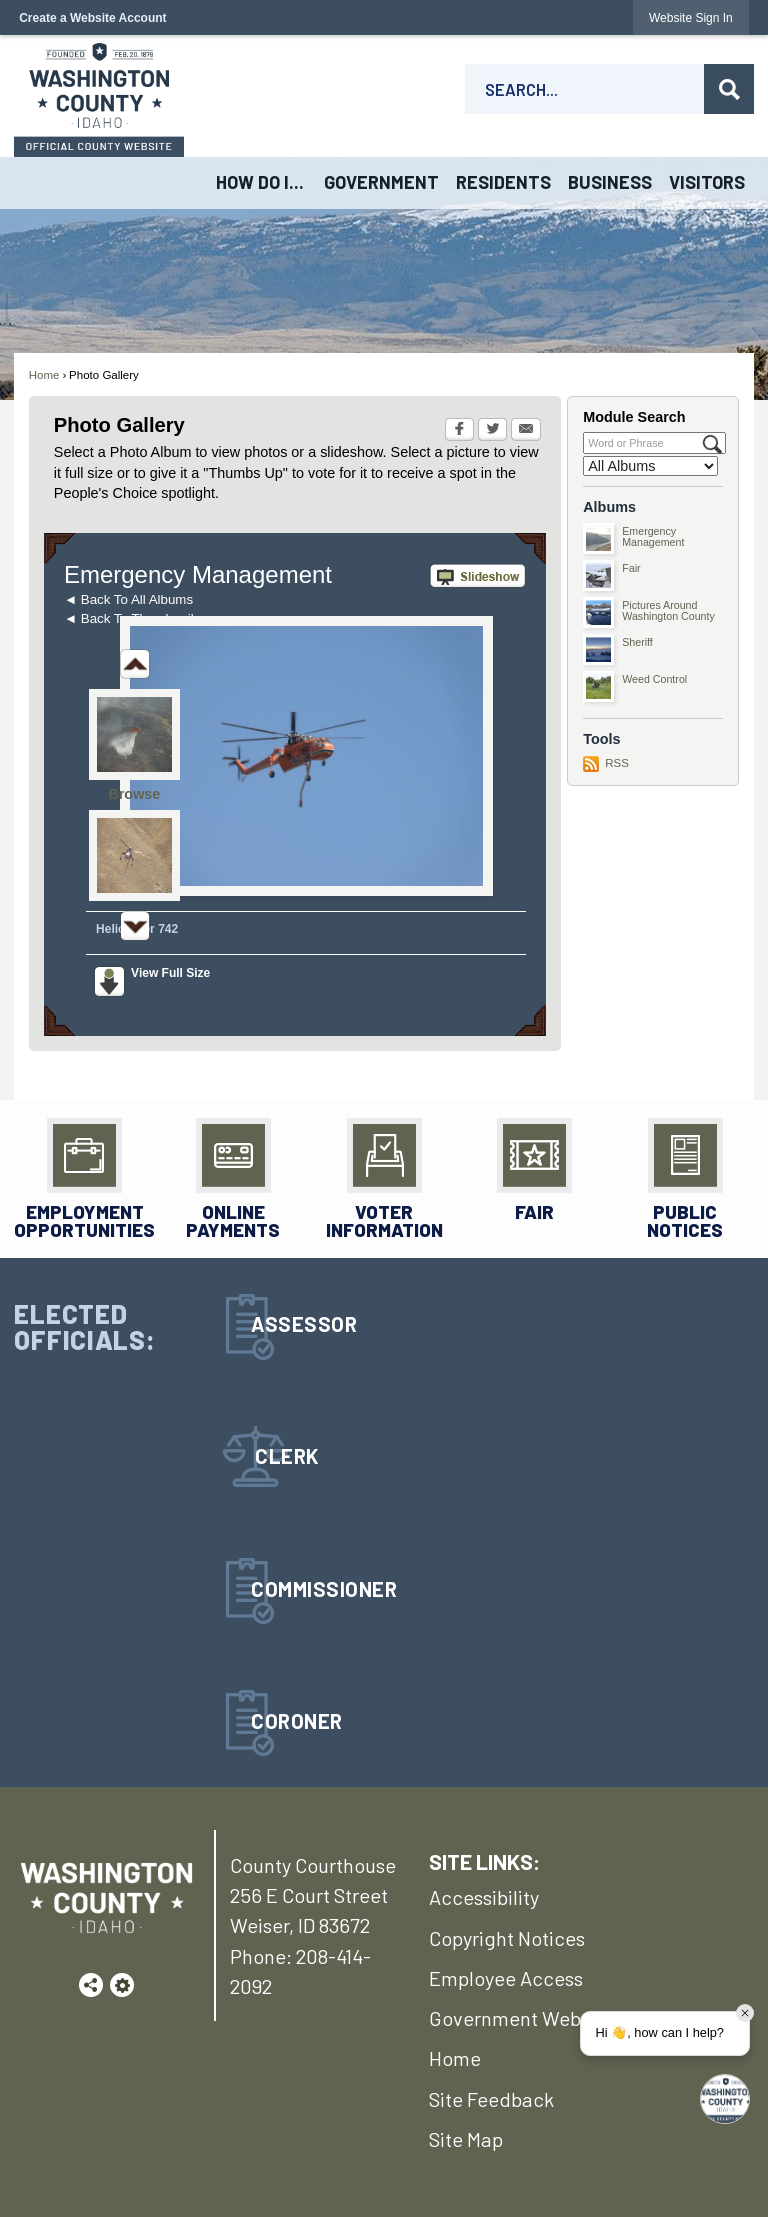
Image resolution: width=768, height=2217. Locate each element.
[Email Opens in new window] (526, 431)
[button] (729, 89)
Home (44, 375)
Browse (134, 794)
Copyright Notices (507, 1938)
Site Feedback (491, 2099)
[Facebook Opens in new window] (459, 431)
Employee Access (506, 1978)
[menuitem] (261, 183)
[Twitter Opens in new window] (492, 431)
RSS (617, 763)
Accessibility (484, 1897)
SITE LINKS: (484, 1861)
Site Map (466, 2139)
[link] (691, 17)
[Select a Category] (650, 466)
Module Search (634, 417)
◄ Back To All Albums (128, 599)
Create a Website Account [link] (92, 18)
